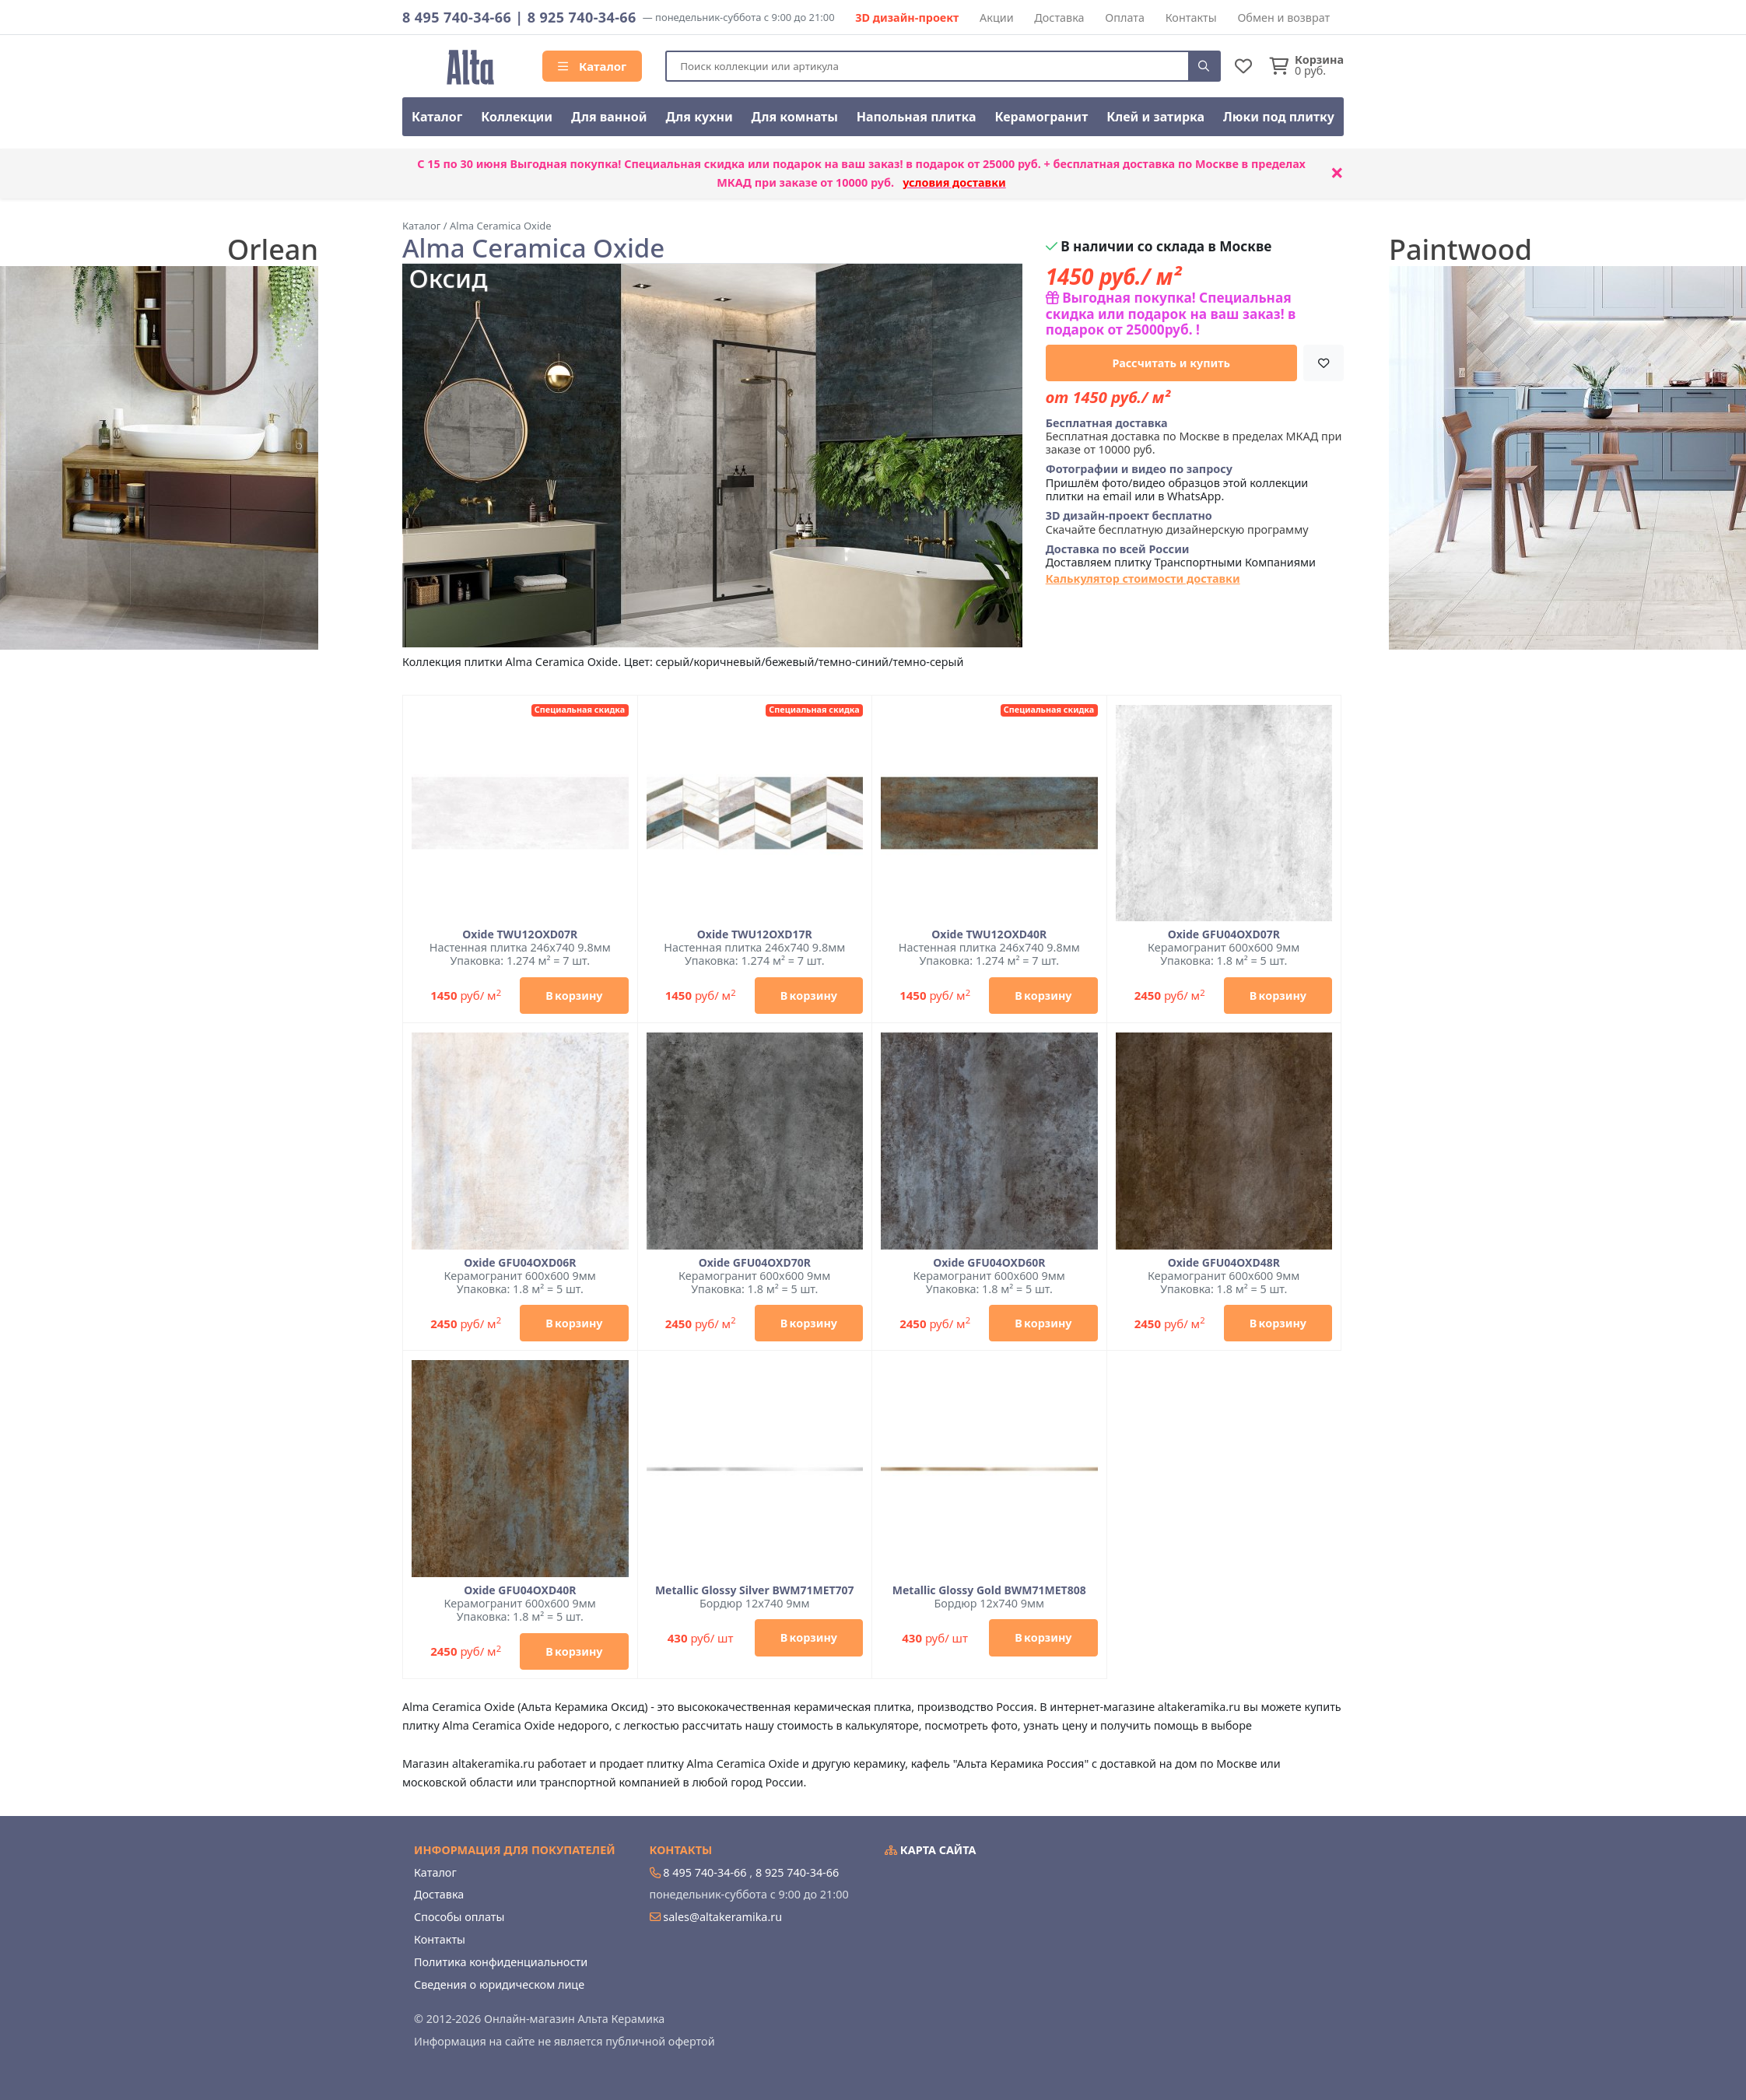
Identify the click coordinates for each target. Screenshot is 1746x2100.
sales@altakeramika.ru (722, 1916)
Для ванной (609, 116)
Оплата (1125, 17)
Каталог (592, 66)
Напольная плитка (916, 116)
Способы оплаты (459, 1916)
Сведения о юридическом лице (499, 1984)
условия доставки (954, 182)
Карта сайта (930, 1849)
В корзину (573, 995)
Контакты (1191, 17)
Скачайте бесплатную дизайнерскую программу (1177, 522)
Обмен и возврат (1283, 17)
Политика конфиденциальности (500, 1962)
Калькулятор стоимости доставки (1143, 578)
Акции (997, 17)
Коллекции (516, 116)
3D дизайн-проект (907, 17)
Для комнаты (795, 116)
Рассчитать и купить (1172, 363)
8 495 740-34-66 (456, 17)
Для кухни (698, 116)
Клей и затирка (1155, 116)
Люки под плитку (1278, 116)
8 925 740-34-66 (582, 17)
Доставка (1059, 17)
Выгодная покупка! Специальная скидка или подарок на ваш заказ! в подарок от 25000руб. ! (1171, 313)
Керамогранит (1041, 116)
